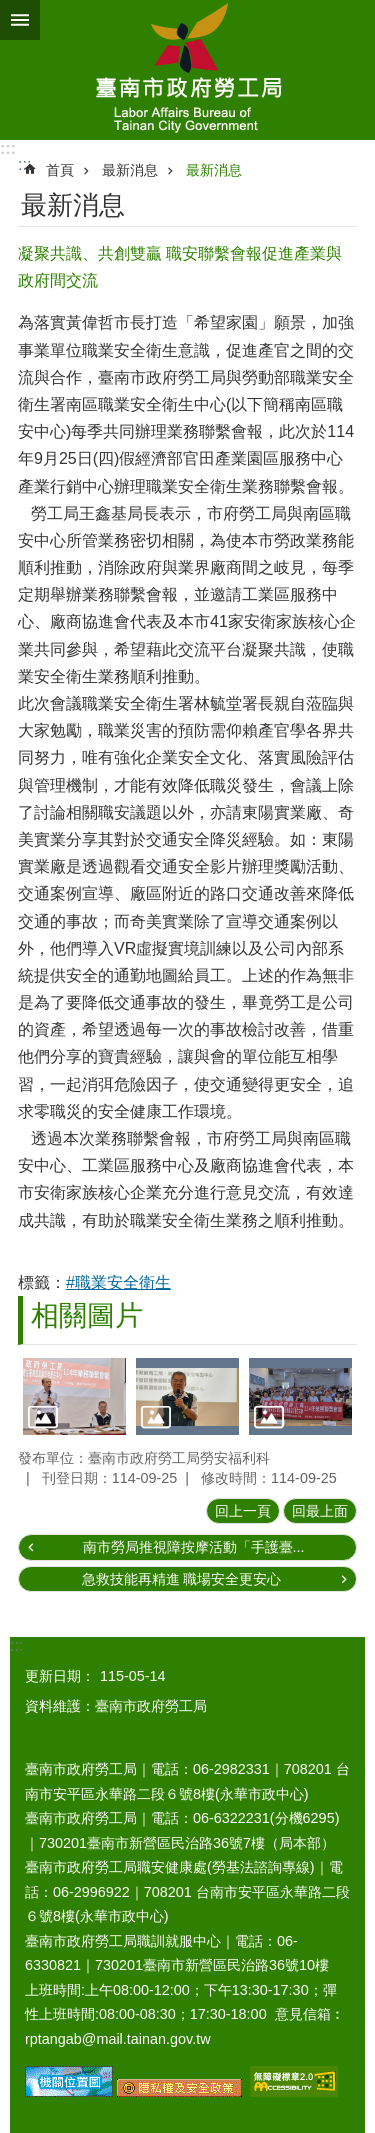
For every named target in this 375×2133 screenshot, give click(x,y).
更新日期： (60, 1676)
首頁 (60, 170)
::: (8, 148)
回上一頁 (243, 1511)
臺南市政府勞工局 (187, 70)
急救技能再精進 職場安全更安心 (182, 1579)
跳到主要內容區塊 (10, 10)
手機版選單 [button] (20, 20)
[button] (74, 1396)
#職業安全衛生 (118, 1282)
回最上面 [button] (320, 1511)
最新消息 (130, 170)
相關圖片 (87, 1315)
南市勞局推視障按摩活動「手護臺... (194, 1547)
